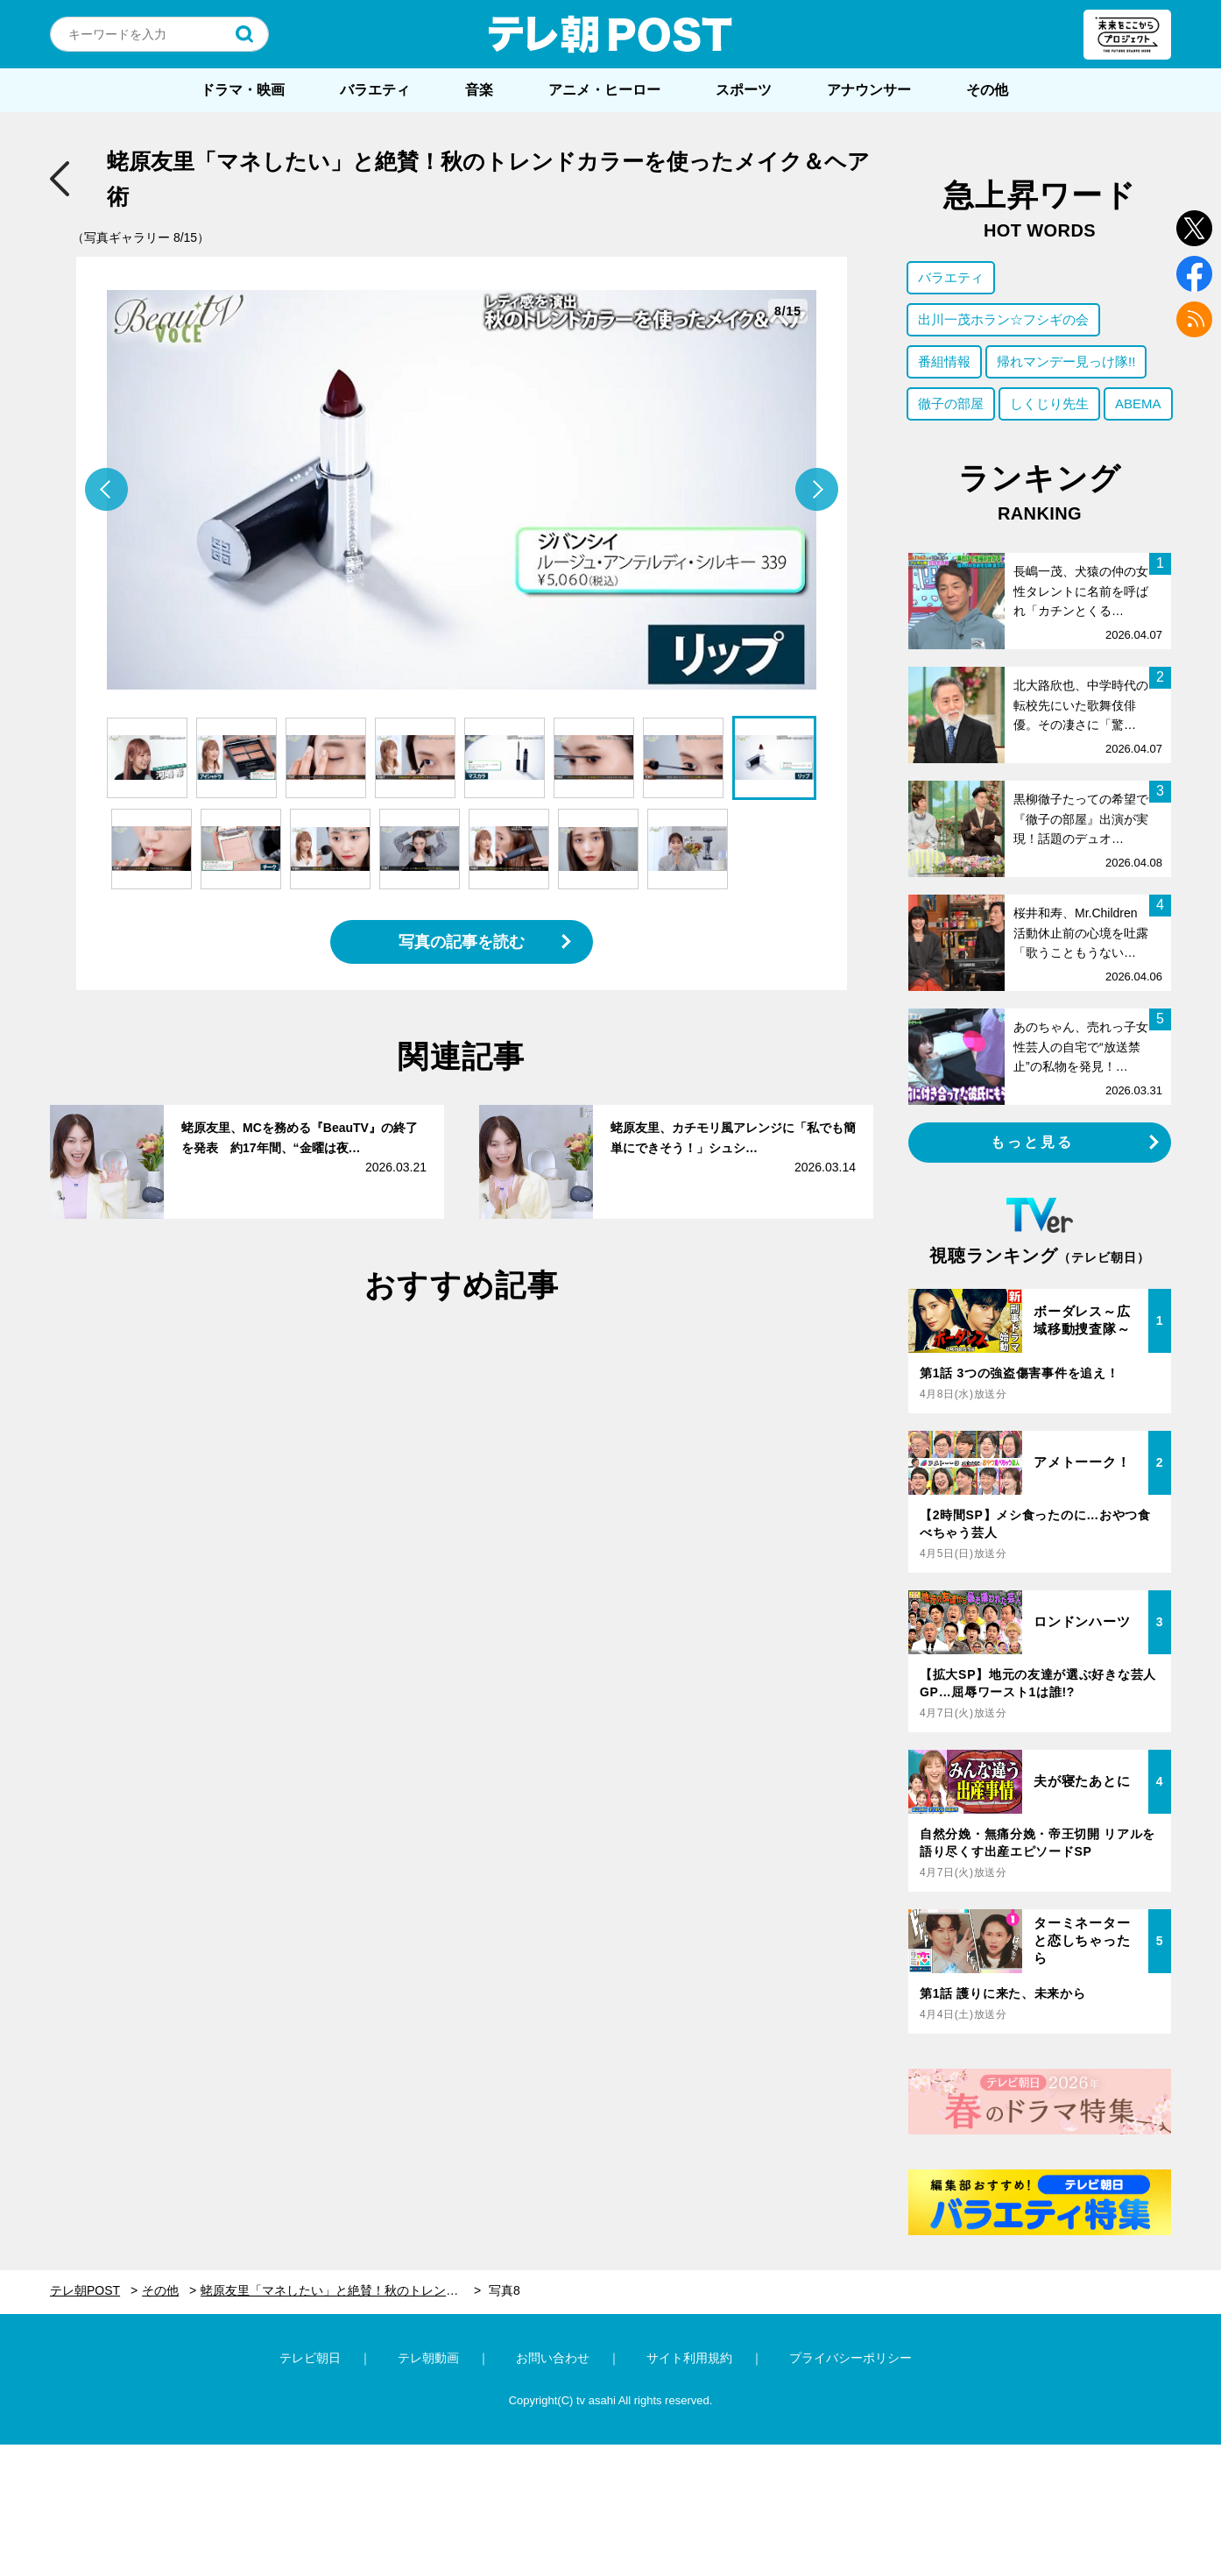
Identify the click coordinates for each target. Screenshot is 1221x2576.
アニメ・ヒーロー (604, 89)
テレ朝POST (610, 34)
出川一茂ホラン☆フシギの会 (1003, 319)
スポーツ (744, 89)
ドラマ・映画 (243, 89)
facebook (1194, 274)
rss (1194, 319)
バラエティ (375, 89)
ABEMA (1138, 403)
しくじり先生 (1049, 403)
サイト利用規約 (689, 2358)
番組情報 (944, 361)
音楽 (479, 89)
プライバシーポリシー (850, 2358)
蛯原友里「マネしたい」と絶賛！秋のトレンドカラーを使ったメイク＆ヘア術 (341, 2290)
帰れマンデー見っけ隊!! (1066, 361)
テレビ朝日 (310, 2358)
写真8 (504, 2290)
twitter (1194, 228)
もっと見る (1033, 1142)
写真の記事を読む (462, 942)
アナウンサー (869, 89)
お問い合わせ (552, 2358)
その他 (987, 89)
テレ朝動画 (428, 2358)
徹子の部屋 (951, 403)
